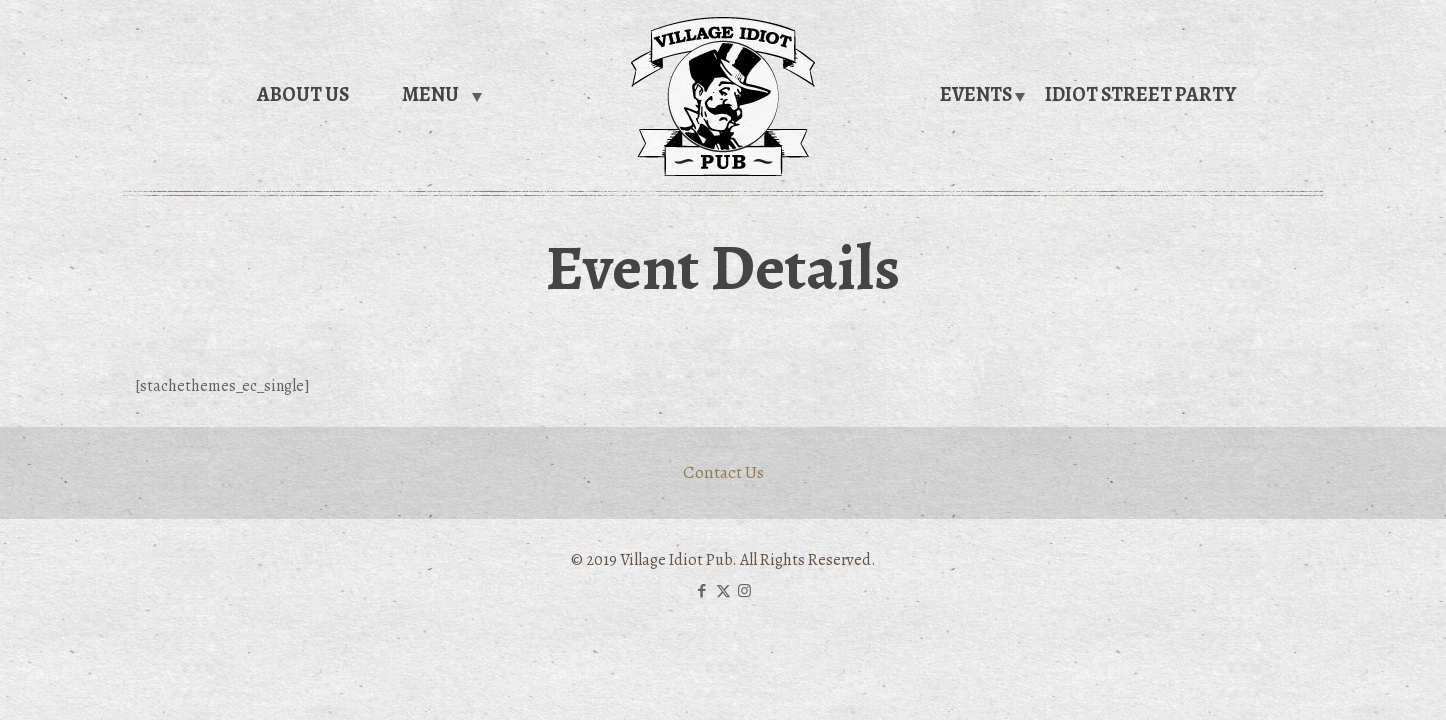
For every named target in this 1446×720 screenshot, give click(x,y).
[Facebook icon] (702, 591)
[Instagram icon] (744, 591)
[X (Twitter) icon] (723, 591)
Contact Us (723, 472)
